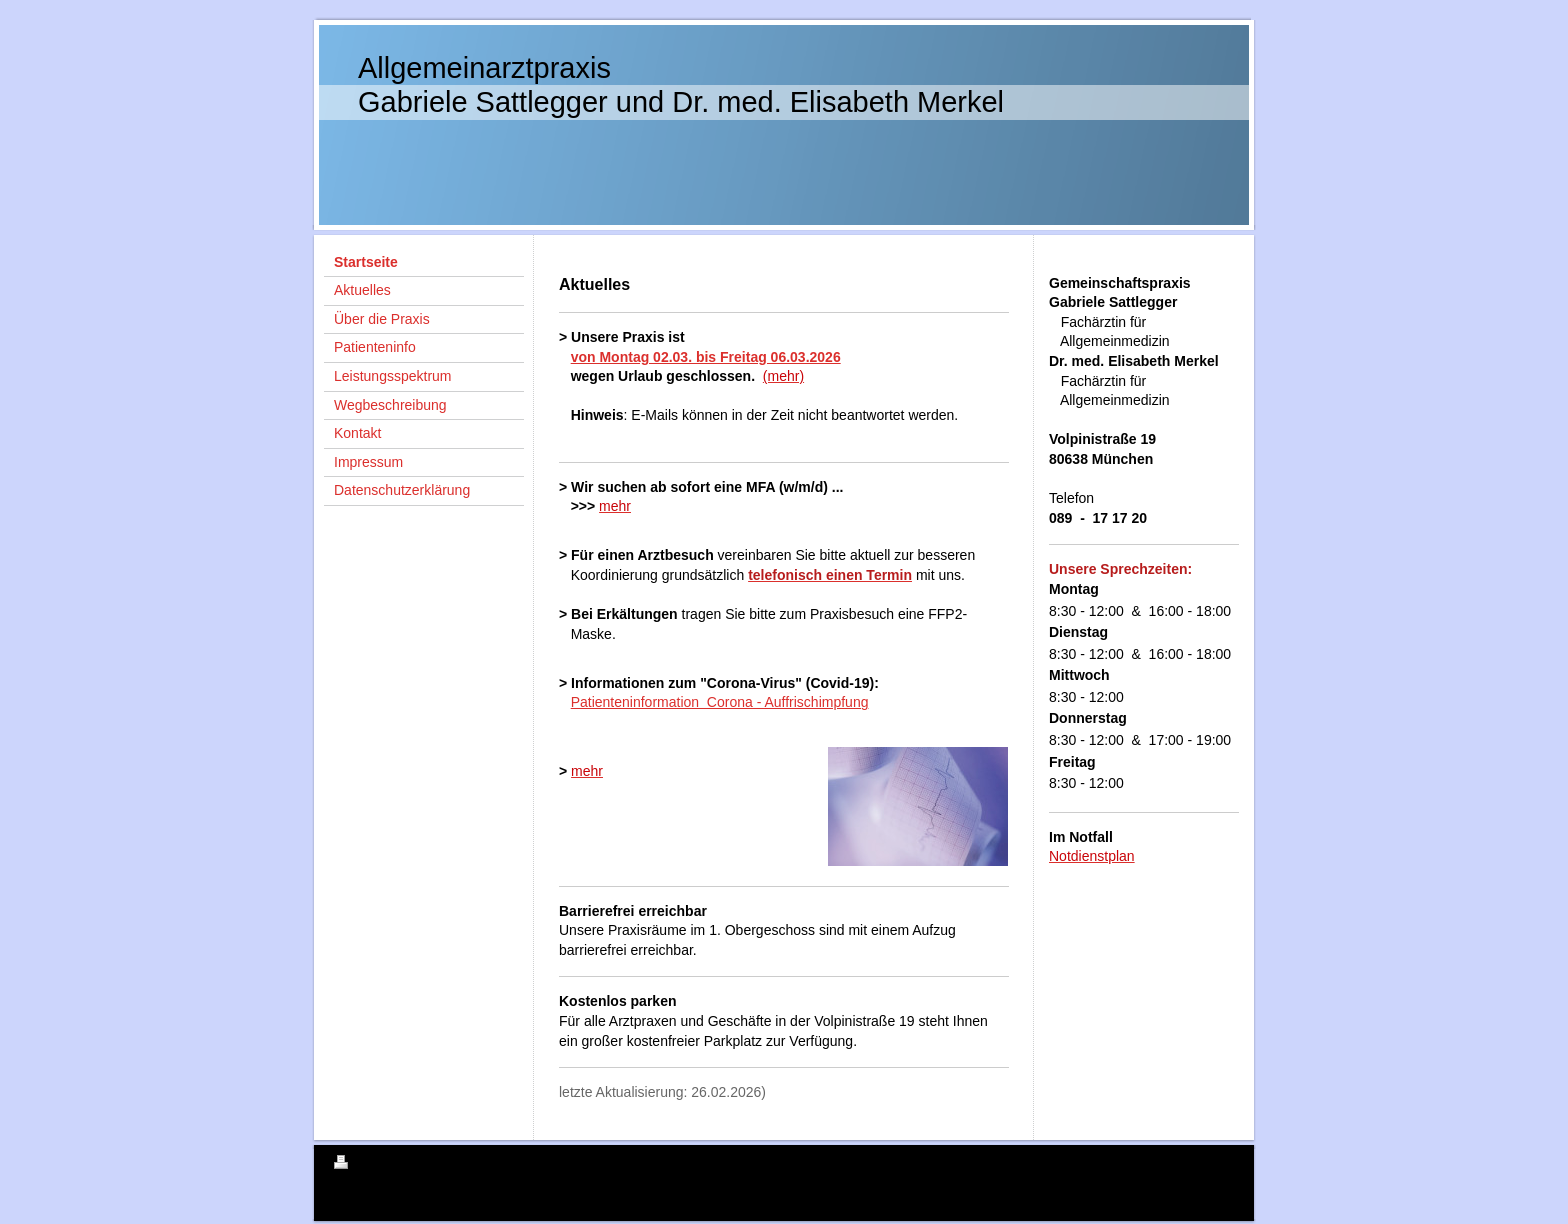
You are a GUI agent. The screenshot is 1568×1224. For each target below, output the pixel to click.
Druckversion (378, 1165)
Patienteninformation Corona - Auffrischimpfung (720, 702)
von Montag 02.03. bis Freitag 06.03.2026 (706, 357)
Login (1220, 1162)
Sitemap (448, 1165)
